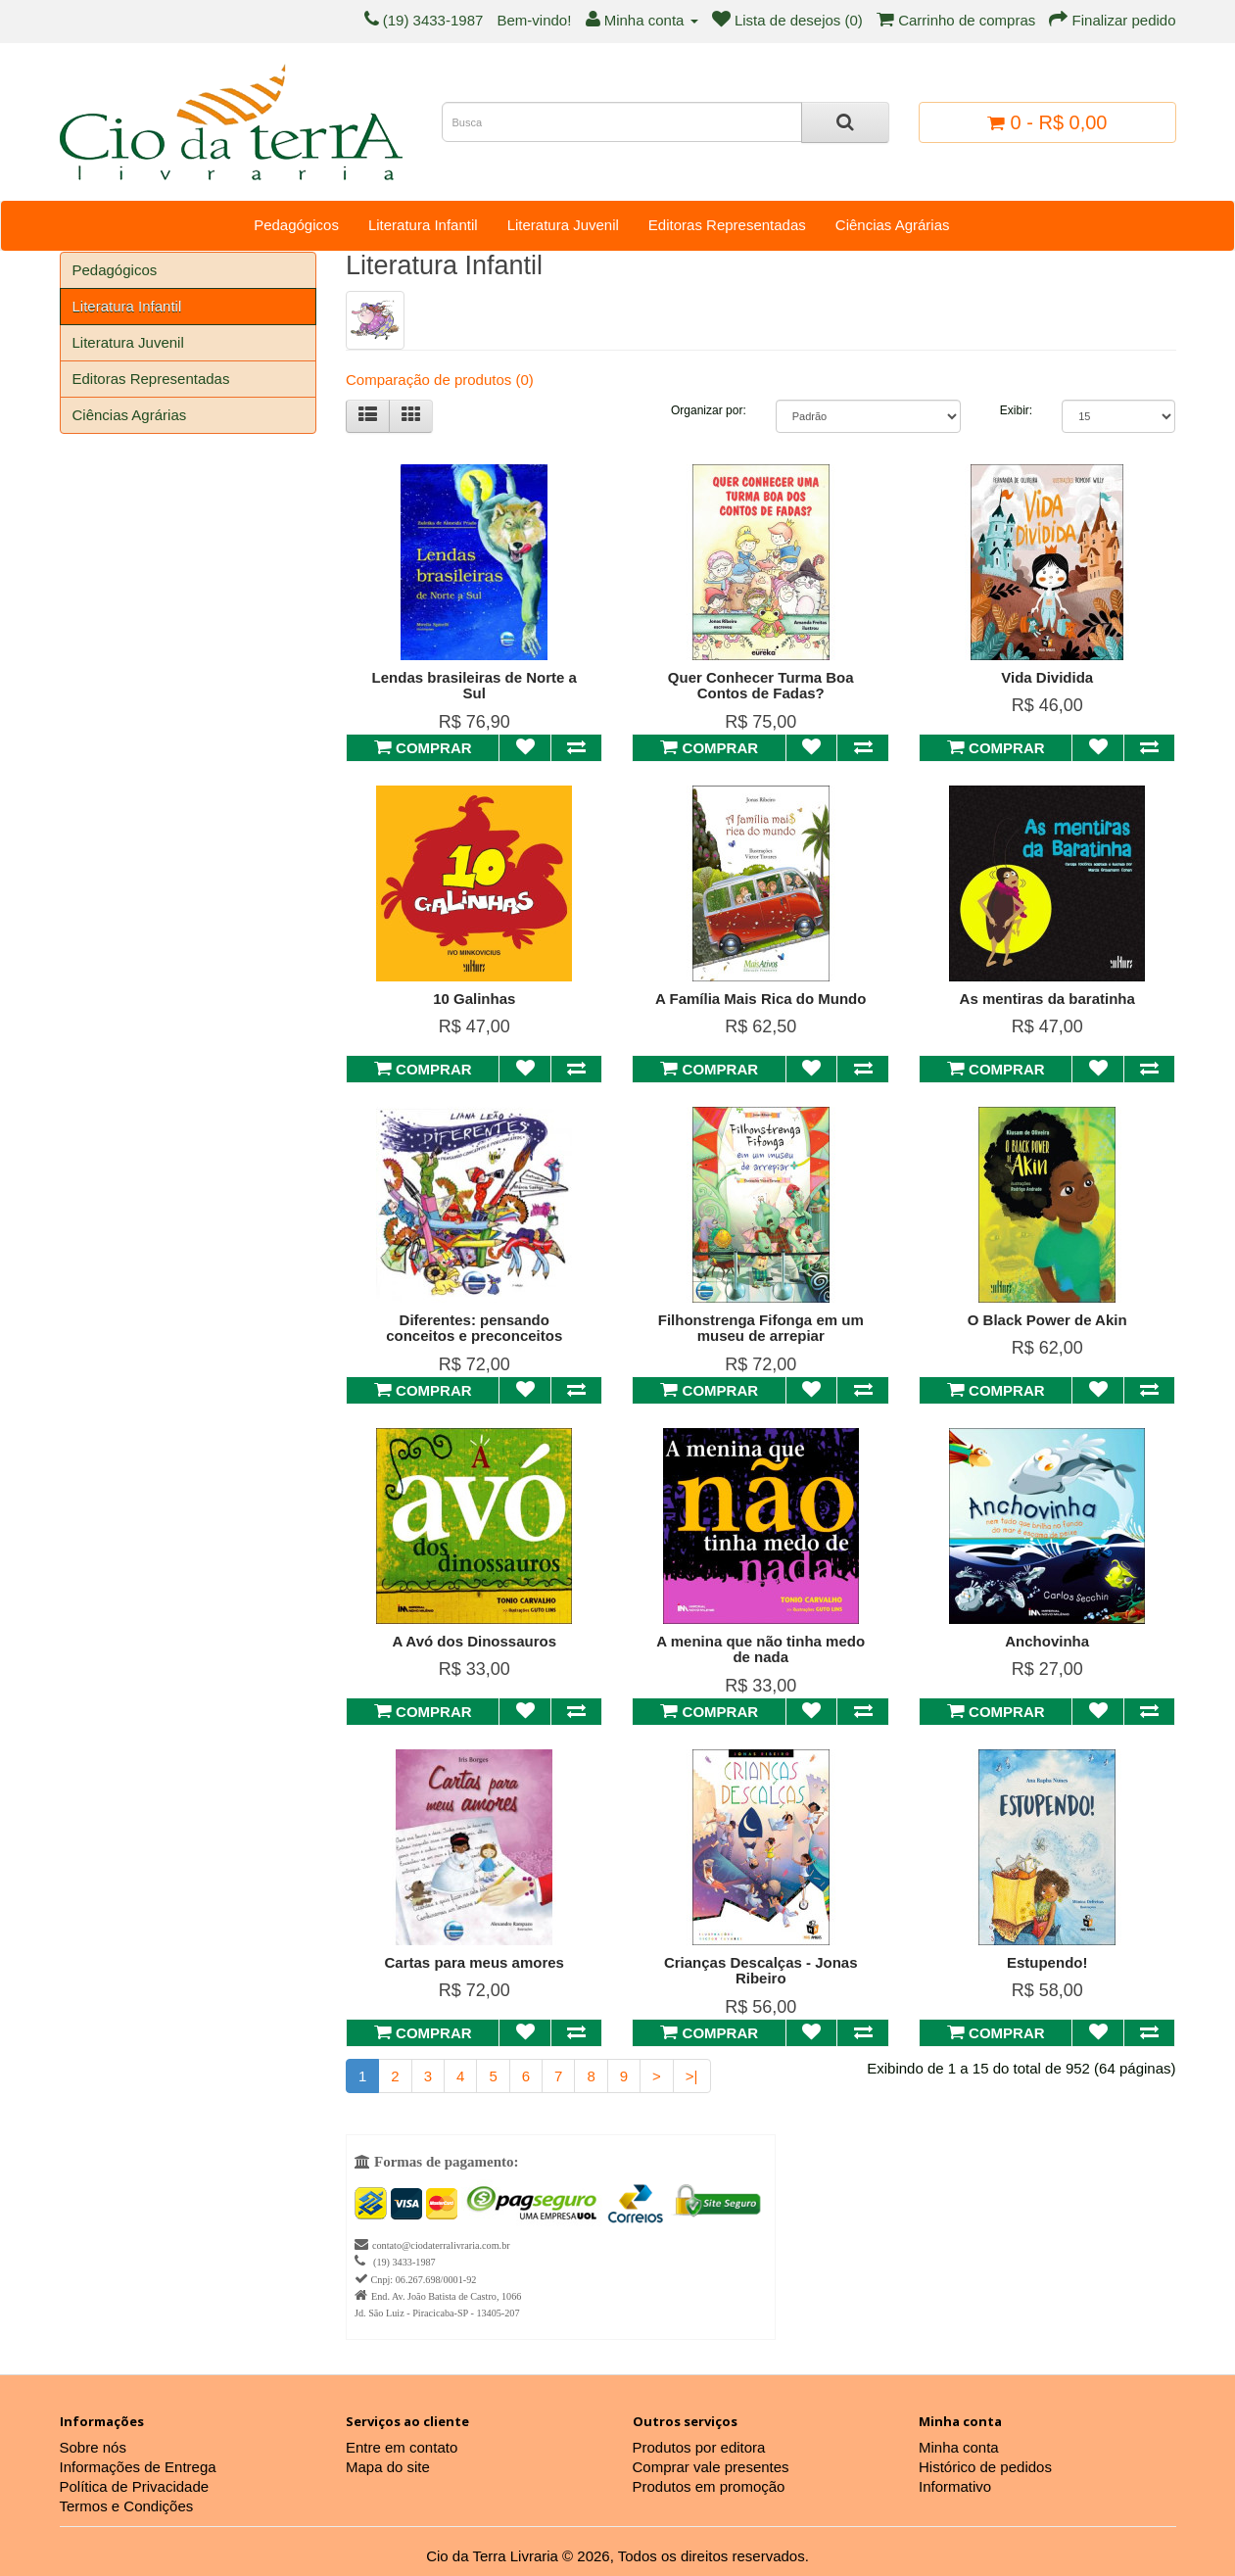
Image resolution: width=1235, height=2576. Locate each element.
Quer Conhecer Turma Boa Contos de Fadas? (761, 685)
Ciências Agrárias (892, 224)
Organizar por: (708, 410)
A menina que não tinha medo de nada (760, 1649)
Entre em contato (401, 2447)
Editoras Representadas (727, 224)
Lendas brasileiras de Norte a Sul (474, 685)
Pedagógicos (296, 224)
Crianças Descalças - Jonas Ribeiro (761, 1970)
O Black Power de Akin (1047, 1320)
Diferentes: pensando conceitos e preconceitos (474, 1328)
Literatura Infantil (423, 224)
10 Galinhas (474, 998)
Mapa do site (388, 2466)
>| (692, 2076)
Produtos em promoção (709, 2486)
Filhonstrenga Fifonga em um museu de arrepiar (761, 1328)
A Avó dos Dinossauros (474, 1641)
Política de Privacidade (135, 2486)
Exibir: (1016, 410)
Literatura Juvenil (563, 224)
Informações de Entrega (138, 2466)
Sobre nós (93, 2447)
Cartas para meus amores (474, 1962)
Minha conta (959, 2447)
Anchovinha (1047, 1641)
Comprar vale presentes (711, 2466)
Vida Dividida (1047, 677)
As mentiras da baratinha (1047, 998)
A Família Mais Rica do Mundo (760, 998)
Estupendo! (1047, 1962)
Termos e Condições (127, 2506)
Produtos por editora (699, 2447)
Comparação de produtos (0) (440, 379)
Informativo (955, 2486)
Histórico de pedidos (985, 2466)
